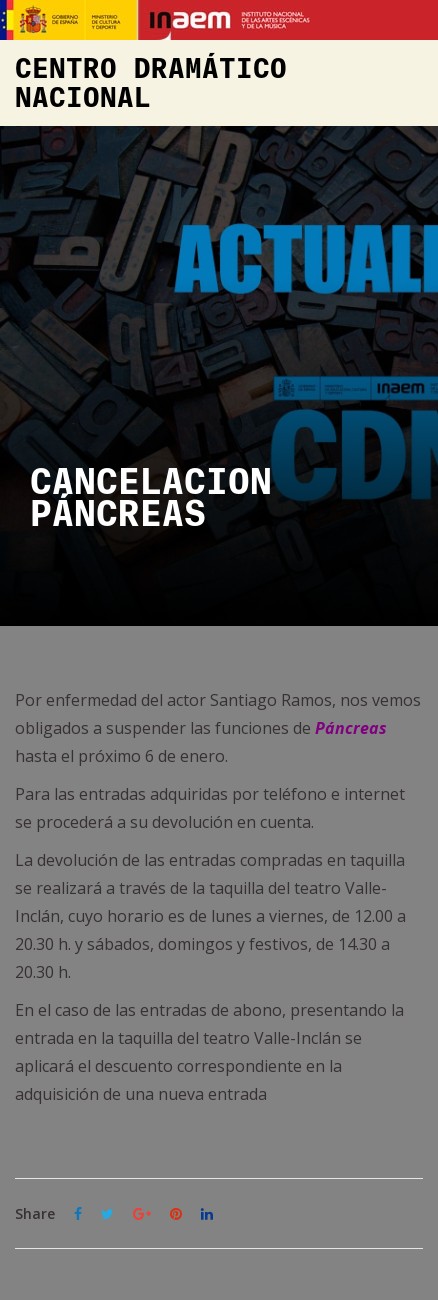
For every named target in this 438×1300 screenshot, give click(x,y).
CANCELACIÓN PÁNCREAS (151, 499)
